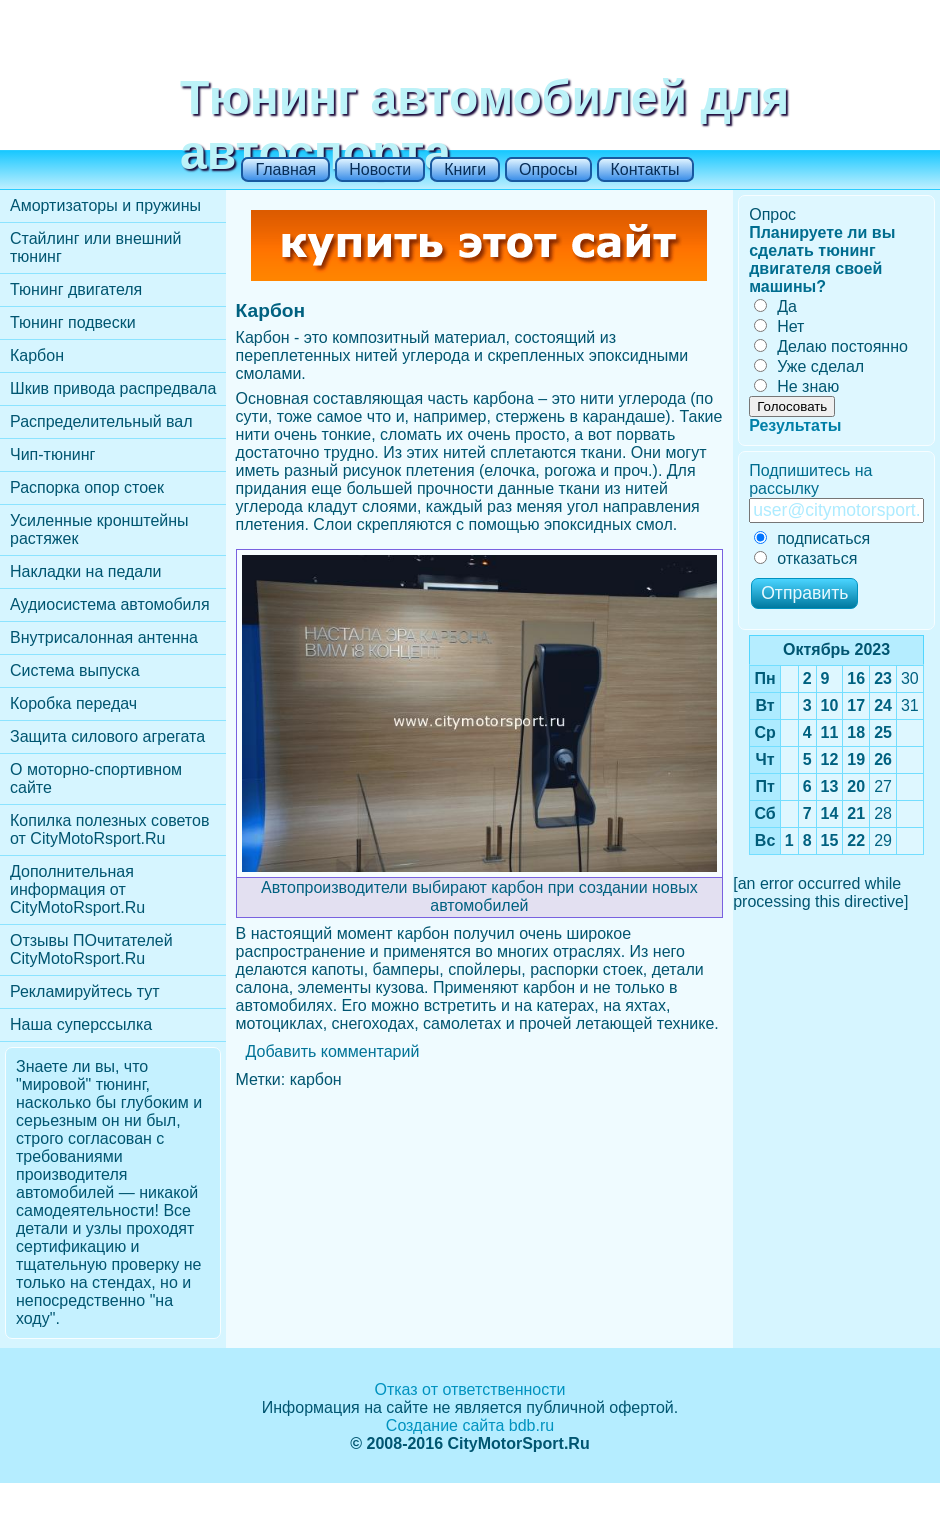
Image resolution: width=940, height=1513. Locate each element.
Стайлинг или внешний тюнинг (95, 247)
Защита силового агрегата (107, 736)
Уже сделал (809, 366)
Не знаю (796, 386)
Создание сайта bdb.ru (470, 1425)
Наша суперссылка (81, 1024)
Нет (779, 326)
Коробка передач (73, 703)
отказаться (805, 558)
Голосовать (792, 406)
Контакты (645, 169)
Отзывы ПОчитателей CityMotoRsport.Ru (91, 949)
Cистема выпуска (75, 670)
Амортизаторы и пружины (105, 205)
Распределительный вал (101, 421)
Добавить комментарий (333, 1051)
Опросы (548, 169)
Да (775, 306)
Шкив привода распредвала (113, 388)
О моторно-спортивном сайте (96, 778)
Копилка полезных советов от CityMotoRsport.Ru (109, 829)
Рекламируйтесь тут (85, 991)
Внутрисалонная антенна (104, 637)
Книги (465, 169)
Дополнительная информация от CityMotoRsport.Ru (77, 889)
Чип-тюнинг (52, 454)
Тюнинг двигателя (76, 289)
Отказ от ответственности (469, 1389)
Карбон (37, 355)
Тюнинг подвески (73, 322)
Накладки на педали (85, 571)
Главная (285, 169)
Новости (380, 169)
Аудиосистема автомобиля (110, 604)
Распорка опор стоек (87, 487)
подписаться (812, 538)
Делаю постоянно (831, 346)
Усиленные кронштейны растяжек (99, 529)
